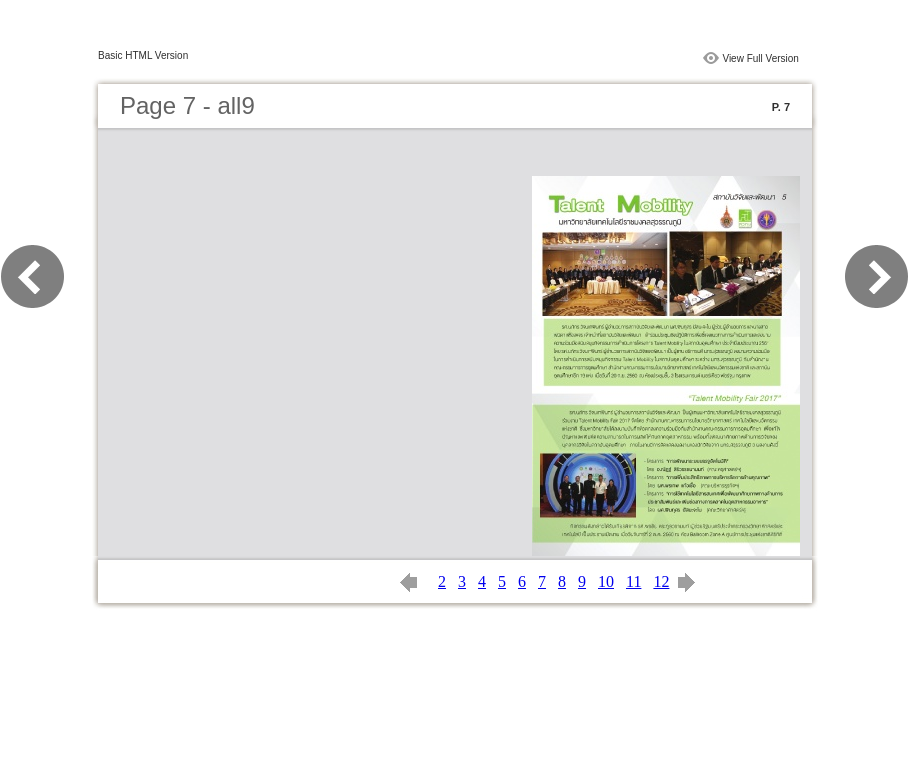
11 (633, 581)
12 (661, 581)
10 (606, 581)
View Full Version (760, 58)
